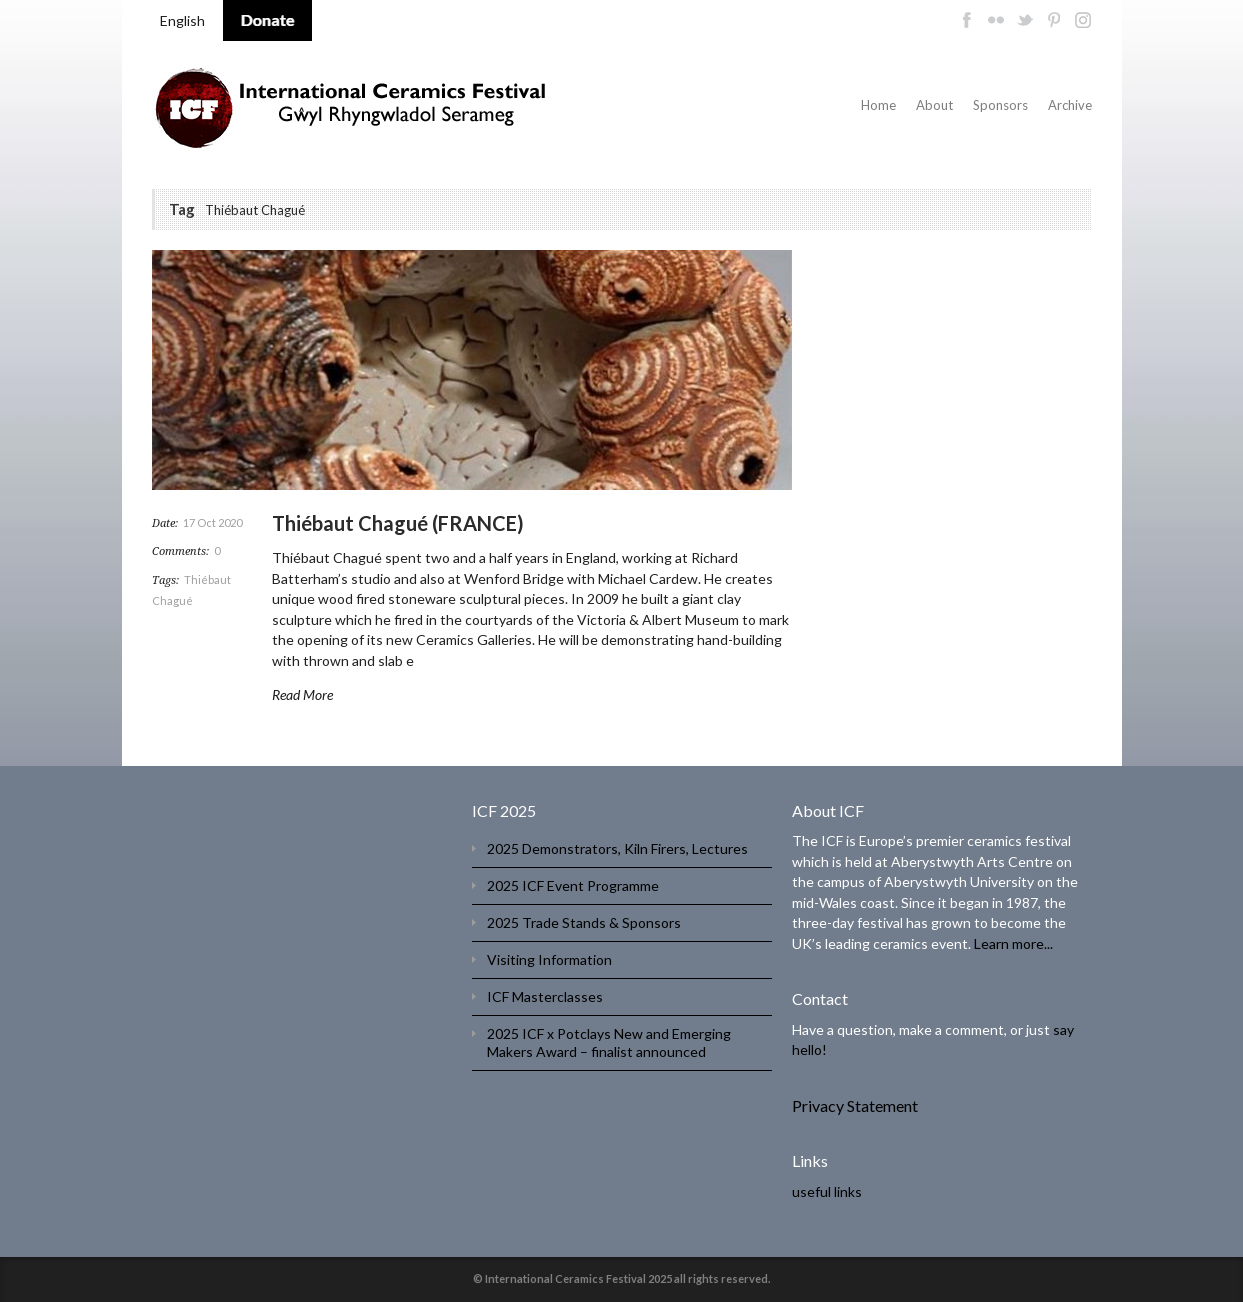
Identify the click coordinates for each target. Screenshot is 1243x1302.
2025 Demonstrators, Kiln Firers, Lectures (617, 848)
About (934, 105)
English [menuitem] (182, 20)
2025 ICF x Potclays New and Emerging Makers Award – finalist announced (609, 1042)
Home (878, 105)
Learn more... (1013, 943)
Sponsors (1000, 105)
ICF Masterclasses (545, 996)
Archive (1070, 105)
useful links (827, 1191)
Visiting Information (549, 959)
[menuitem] (182, 21)
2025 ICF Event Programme (573, 885)
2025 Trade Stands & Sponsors (584, 922)
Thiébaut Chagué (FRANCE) (398, 523)
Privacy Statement (855, 1105)
